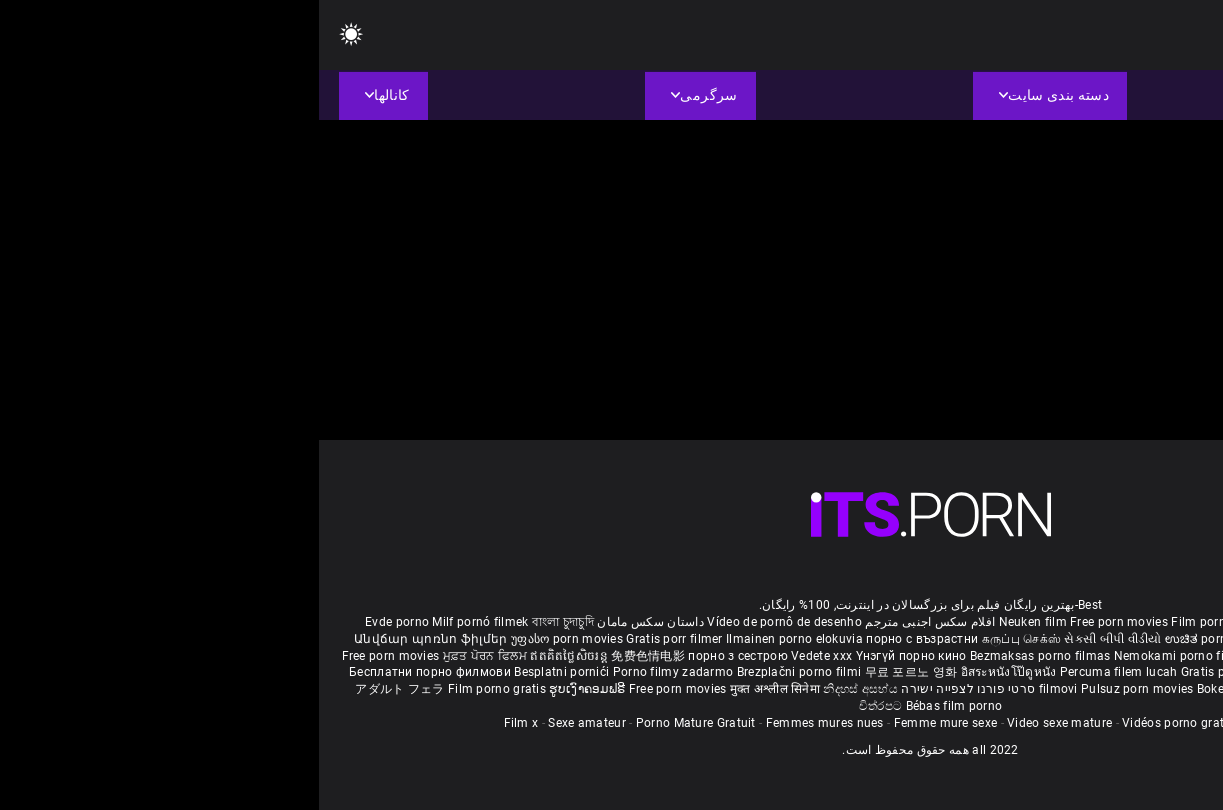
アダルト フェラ (80, 689)
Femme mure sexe (627, 723)
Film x (202, 723)
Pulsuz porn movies (820, 689)
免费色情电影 (330, 656)
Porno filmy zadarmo (356, 672)
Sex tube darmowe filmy (1040, 672)
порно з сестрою (419, 656)
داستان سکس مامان (331, 622)
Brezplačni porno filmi (482, 672)
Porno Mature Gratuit (377, 723)
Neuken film (714, 622)
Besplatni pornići (244, 672)
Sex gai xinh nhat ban (1006, 622)
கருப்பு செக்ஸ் (702, 639)
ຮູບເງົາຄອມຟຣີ (269, 689)
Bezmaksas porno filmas (723, 656)
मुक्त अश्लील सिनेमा (458, 689)
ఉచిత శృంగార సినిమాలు (1099, 639)
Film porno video (991, 723)
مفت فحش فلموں (1079, 656)
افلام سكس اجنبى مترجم (611, 622)
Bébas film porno (635, 706)
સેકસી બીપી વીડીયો (793, 639)
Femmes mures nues (506, 723)
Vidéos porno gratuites (868, 723)
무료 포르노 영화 (594, 672)
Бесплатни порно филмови (112, 672)
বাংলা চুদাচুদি (244, 622)
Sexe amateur (268, 723)
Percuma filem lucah (801, 672)
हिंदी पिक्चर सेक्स (995, 639)
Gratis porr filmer (357, 639)
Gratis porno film (981, 656)
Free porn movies (801, 622)
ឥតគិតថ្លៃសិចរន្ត (251, 656)
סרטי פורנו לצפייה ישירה (649, 689)
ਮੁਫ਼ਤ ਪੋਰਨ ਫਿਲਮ (168, 656)
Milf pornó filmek (161, 622)
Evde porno (78, 622)
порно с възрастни (603, 639)
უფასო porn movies (249, 639)
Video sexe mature (740, 723)
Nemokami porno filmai (864, 656)
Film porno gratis (179, 689)
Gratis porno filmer (917, 672)
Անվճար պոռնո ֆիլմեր (113, 639)
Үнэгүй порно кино (594, 656)
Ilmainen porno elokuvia (477, 639)
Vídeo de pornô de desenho (465, 622)
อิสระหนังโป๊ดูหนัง (691, 672)
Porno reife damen (1124, 622)
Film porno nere (897, 622)
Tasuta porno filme (1000, 689)
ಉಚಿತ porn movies (901, 639)
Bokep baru (910, 689)
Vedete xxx (502, 656)
